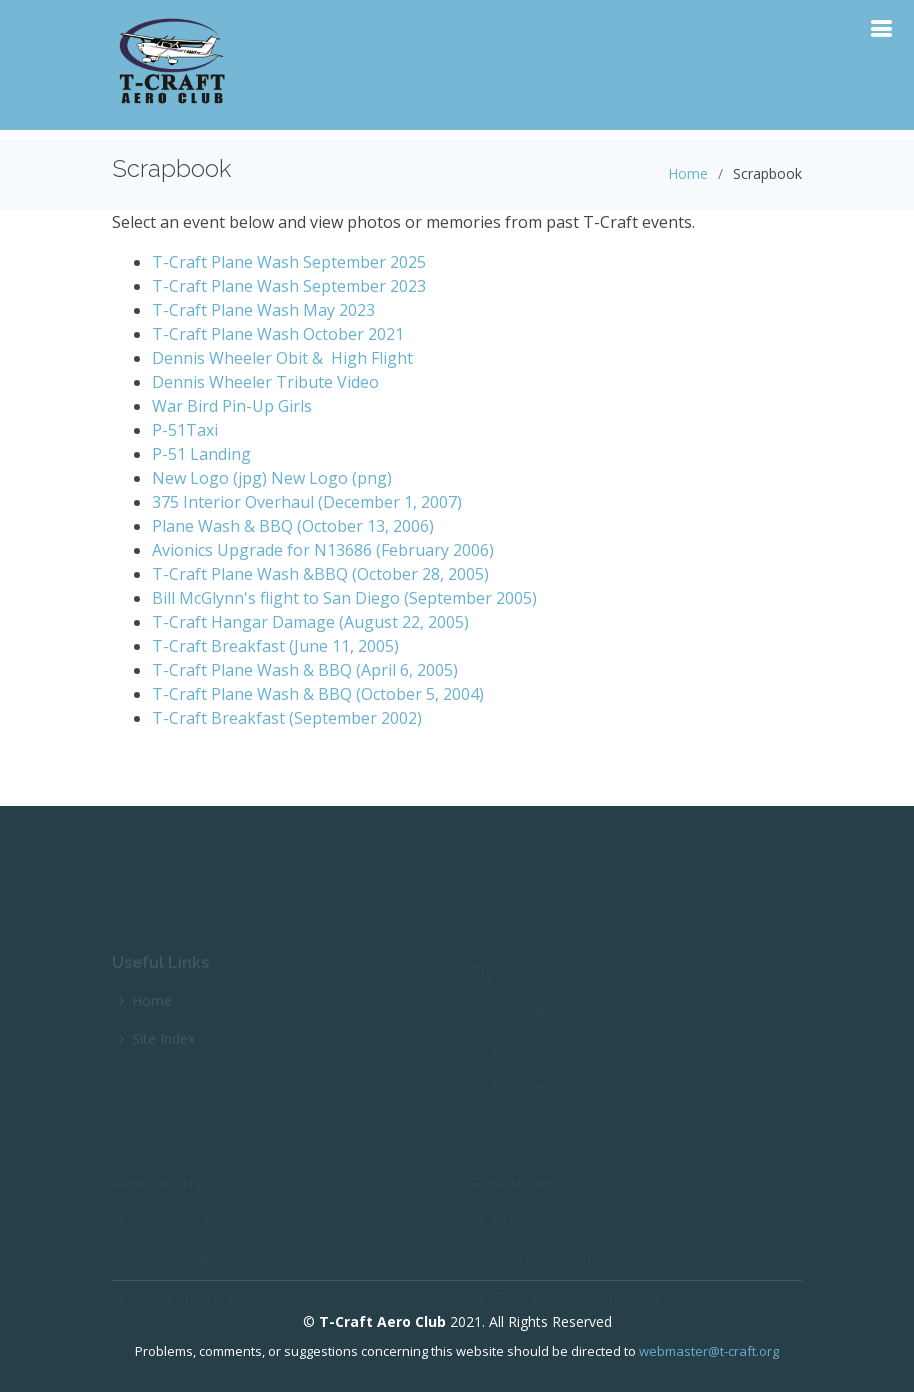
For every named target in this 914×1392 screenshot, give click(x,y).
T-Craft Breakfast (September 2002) (287, 718)
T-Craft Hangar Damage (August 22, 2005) (310, 622)
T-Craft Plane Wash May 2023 (263, 310)
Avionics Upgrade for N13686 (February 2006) (323, 550)
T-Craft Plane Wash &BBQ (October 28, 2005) (320, 574)
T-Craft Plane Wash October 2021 (278, 334)
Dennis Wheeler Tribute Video (267, 382)
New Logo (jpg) (209, 478)
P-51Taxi (185, 430)
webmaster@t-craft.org (709, 1351)
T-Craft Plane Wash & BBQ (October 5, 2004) (318, 694)
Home (688, 173)
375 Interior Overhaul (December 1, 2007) (307, 502)
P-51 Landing (201, 454)
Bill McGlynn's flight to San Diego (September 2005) (344, 598)
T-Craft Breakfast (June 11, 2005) (275, 646)
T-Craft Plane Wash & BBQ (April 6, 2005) (305, 670)
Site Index (163, 1047)
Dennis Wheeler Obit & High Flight (282, 358)
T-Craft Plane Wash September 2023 (289, 286)
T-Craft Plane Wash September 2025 (289, 262)
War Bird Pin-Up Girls (232, 406)
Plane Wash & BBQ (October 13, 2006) (293, 526)
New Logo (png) (331, 478)
